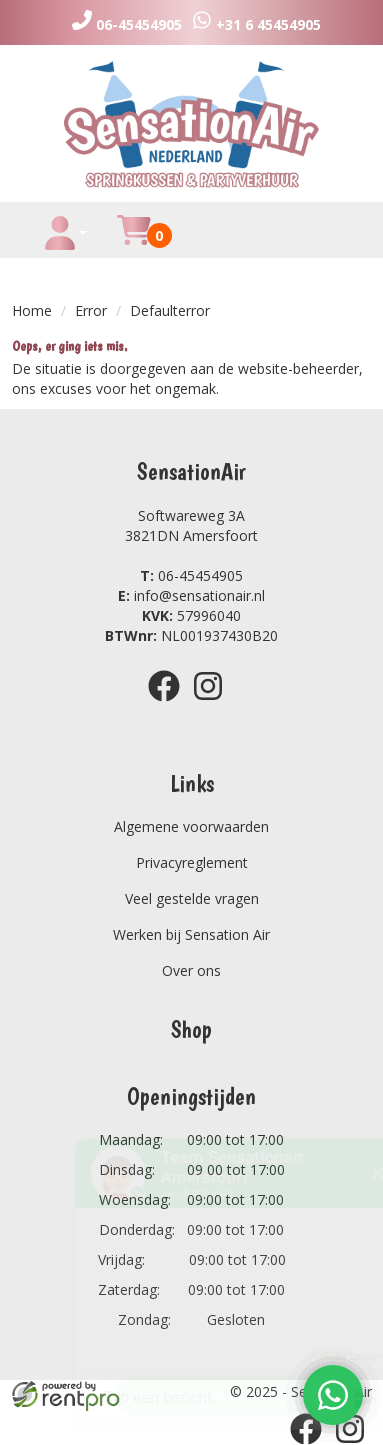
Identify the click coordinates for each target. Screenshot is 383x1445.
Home (32, 310)
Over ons (191, 970)
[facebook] (170, 704)
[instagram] (214, 704)
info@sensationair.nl (191, 595)
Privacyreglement (192, 862)
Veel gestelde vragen (192, 898)
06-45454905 (191, 575)
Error (91, 310)
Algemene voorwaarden (191, 826)
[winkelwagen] (134, 241)
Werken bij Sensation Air (191, 934)
